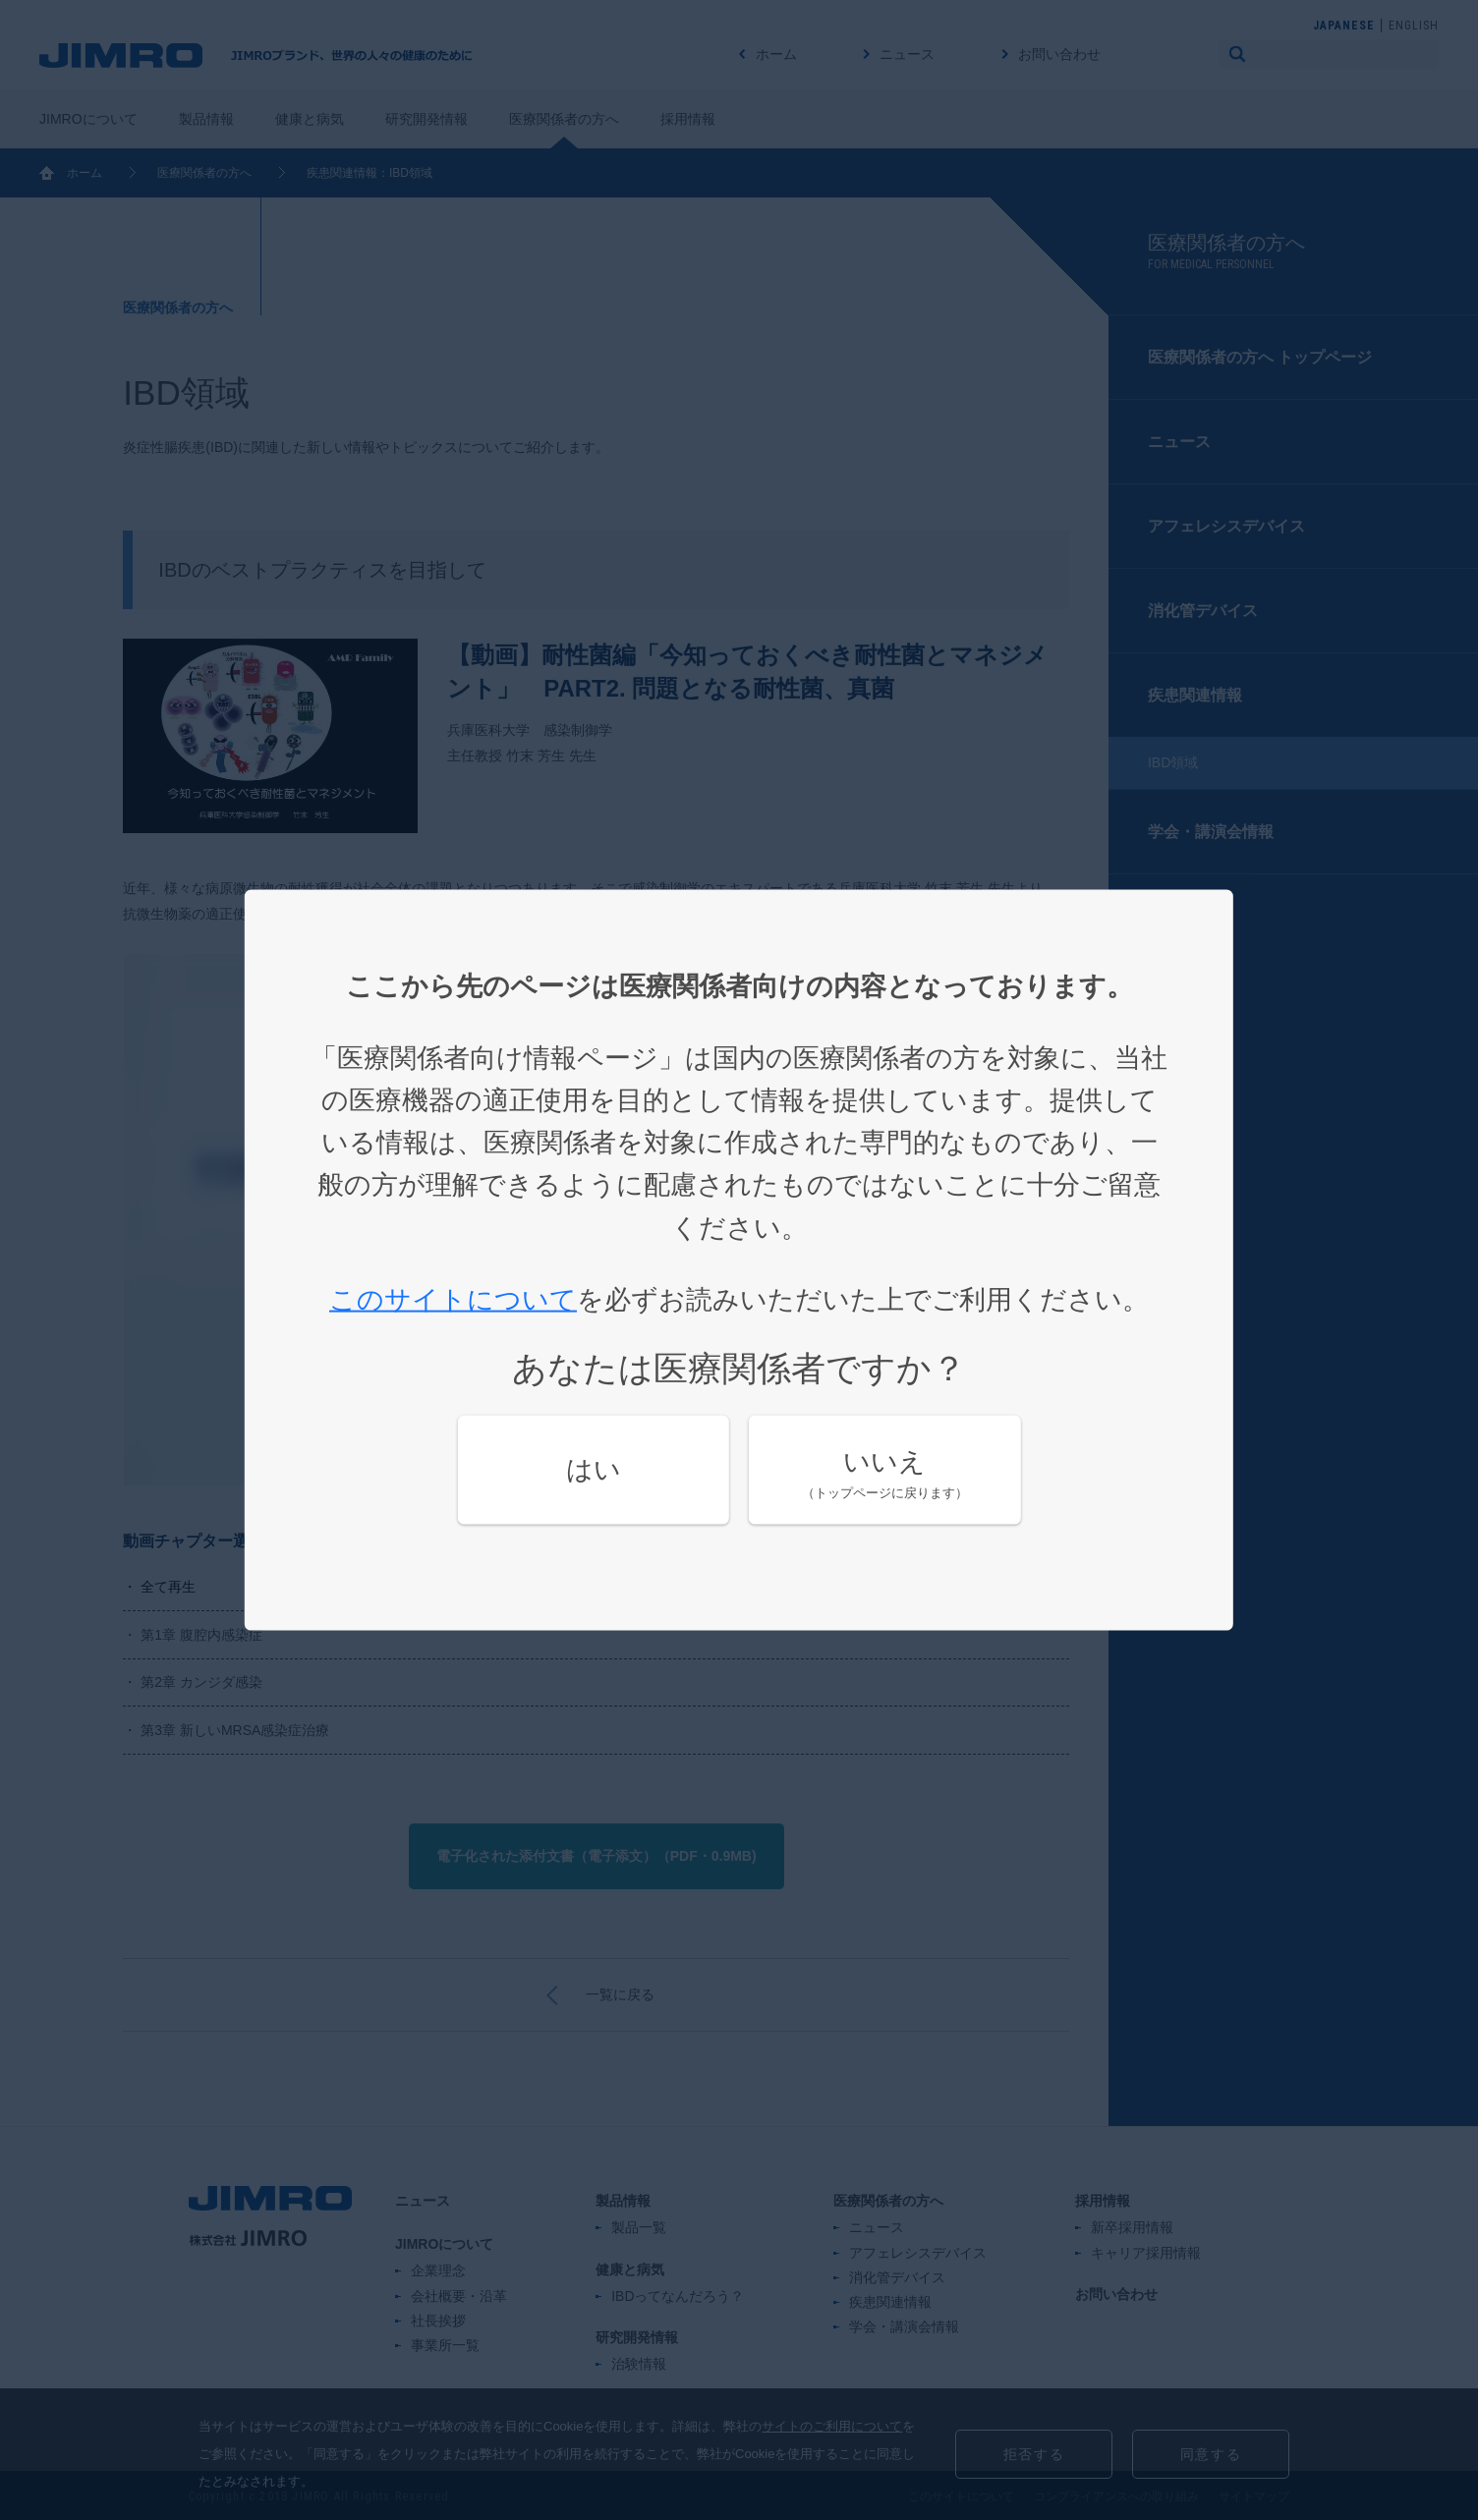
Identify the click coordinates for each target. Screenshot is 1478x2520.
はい (593, 1469)
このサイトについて (453, 1299)
